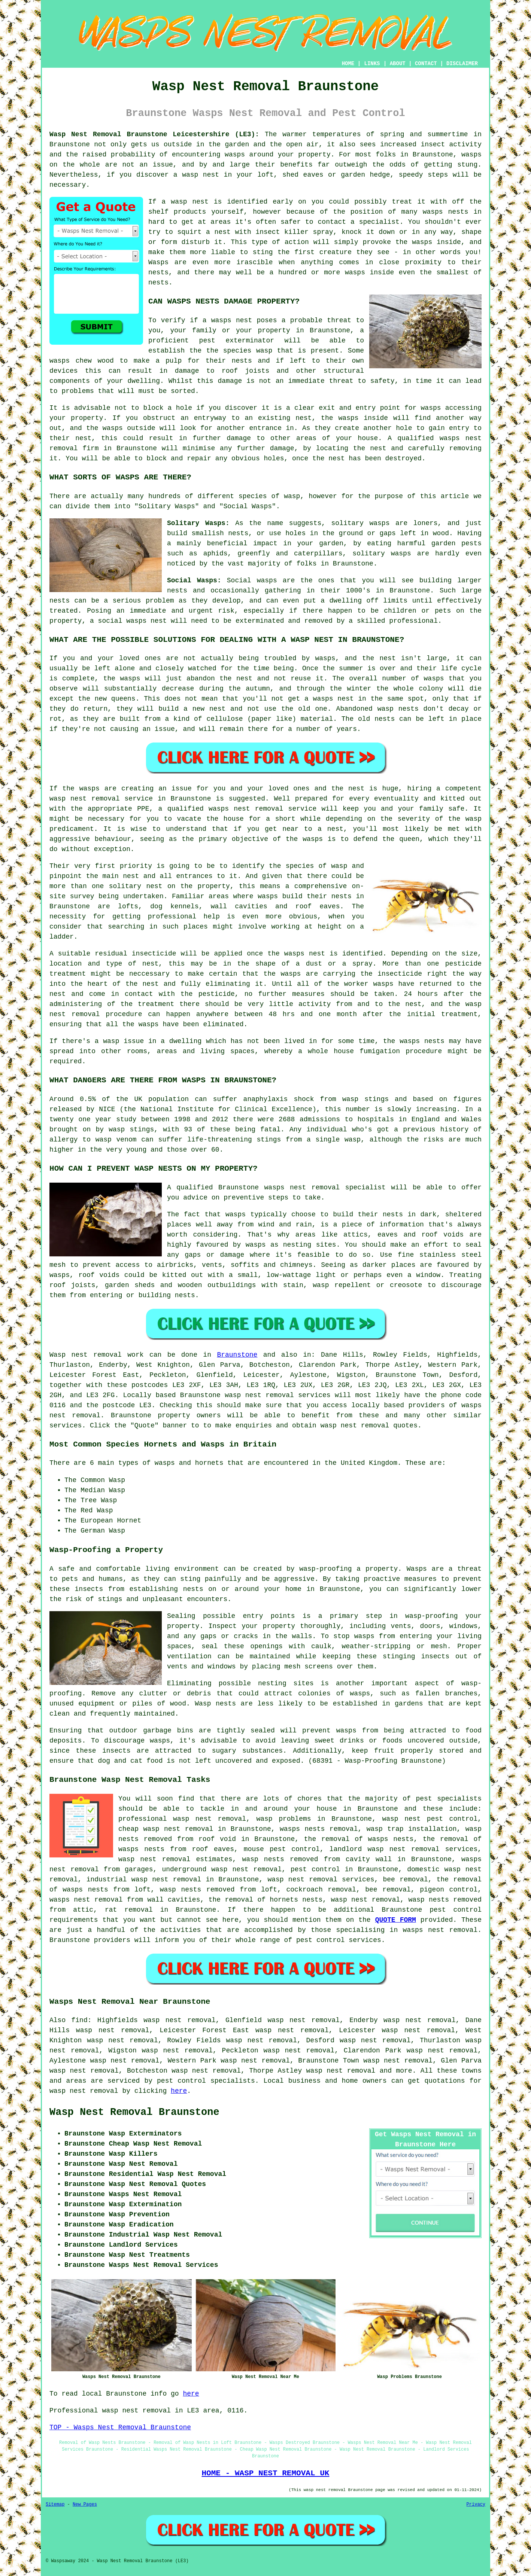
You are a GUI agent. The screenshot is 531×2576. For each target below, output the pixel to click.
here (179, 2091)
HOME (348, 64)
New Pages (85, 2504)
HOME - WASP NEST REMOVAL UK (265, 2473)
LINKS (372, 64)
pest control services (338, 1940)
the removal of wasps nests (359, 1839)
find (80, 2020)
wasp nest (189, 201)
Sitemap (55, 2504)
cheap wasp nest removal (165, 1829)
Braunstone (237, 1355)
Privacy (476, 2504)
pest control (456, 1910)
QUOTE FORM (395, 1920)
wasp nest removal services (277, 1395)
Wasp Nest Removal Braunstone (134, 2112)
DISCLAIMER (462, 64)
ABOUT (398, 64)
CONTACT (426, 64)
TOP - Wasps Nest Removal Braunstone (120, 2427)
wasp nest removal (83, 2091)
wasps (235, 154)
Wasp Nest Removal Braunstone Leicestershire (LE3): (154, 134)
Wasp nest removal (85, 1355)
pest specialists (449, 1798)
